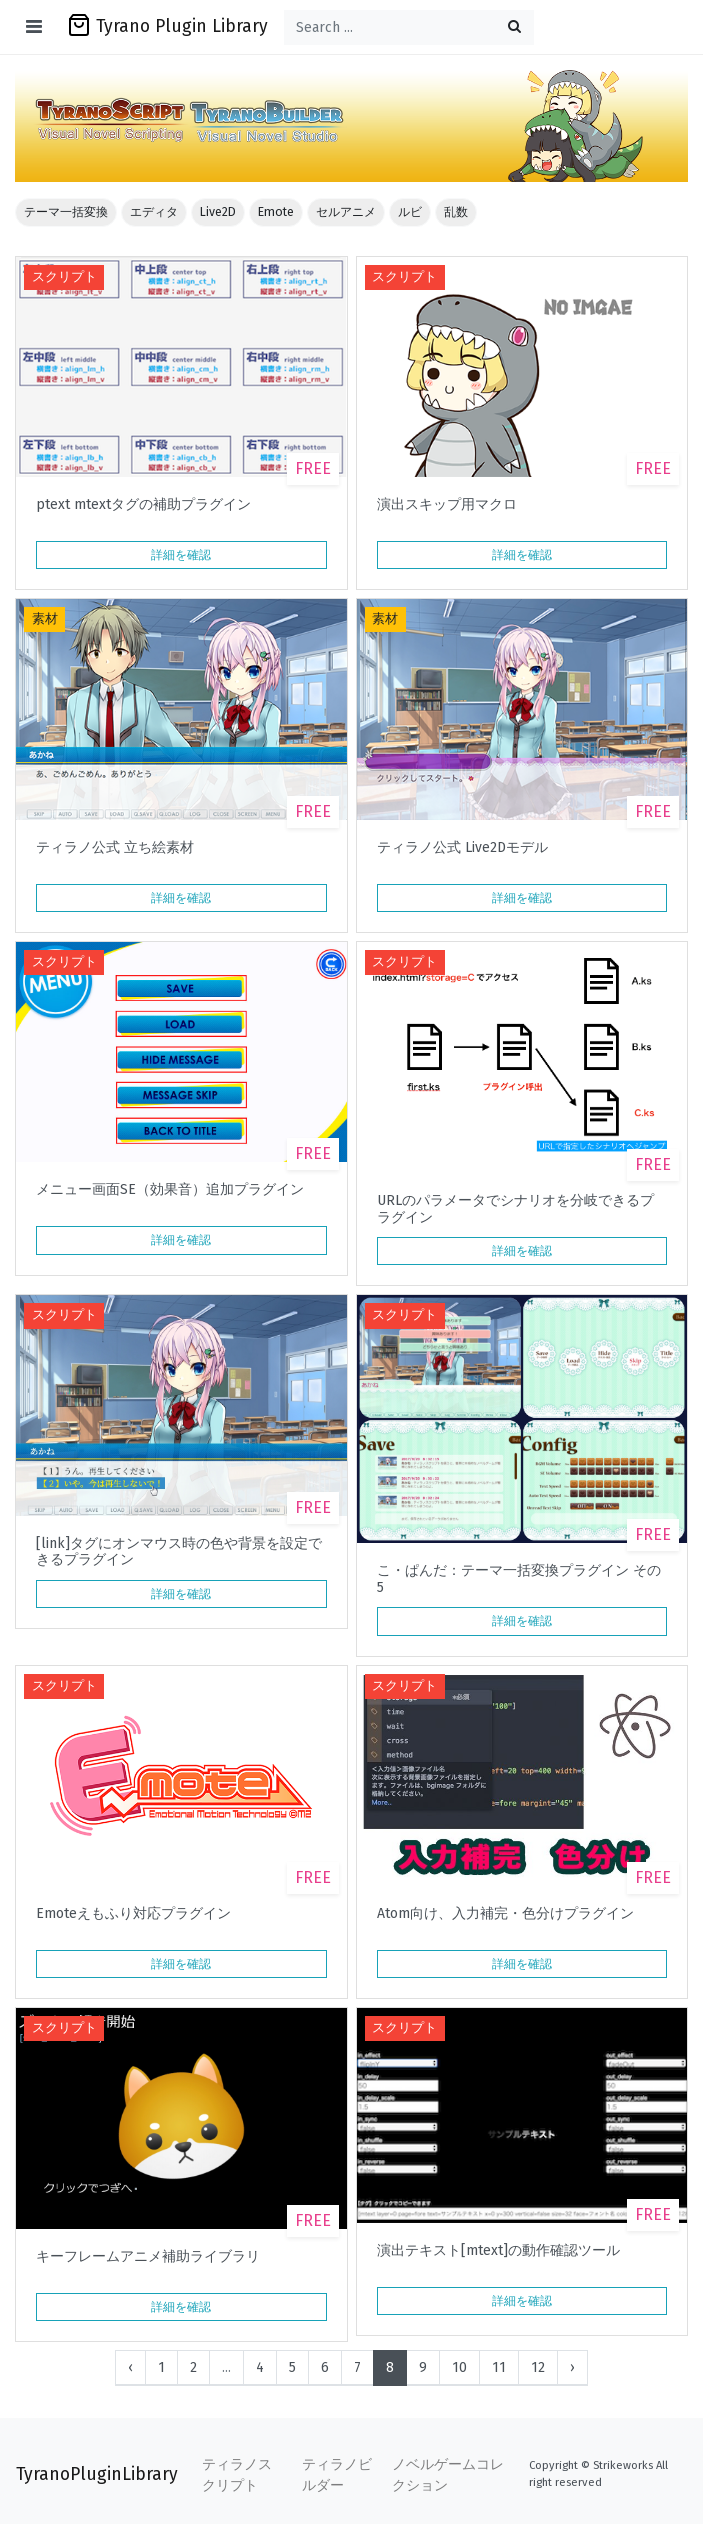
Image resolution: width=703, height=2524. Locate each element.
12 (538, 2367)
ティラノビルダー (337, 2475)
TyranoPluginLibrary (97, 2474)
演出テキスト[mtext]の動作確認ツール (498, 2251)
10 (459, 2367)
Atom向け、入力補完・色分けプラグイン (505, 1914)
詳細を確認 (181, 555)
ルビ (410, 212)
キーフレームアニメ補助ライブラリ (148, 2257)
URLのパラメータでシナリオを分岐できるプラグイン (515, 1209)
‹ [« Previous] (130, 2367)
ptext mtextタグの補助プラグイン (143, 505)
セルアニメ (346, 212)
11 (499, 2367)
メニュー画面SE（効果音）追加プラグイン (170, 1190)
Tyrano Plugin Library (167, 25)
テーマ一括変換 (66, 212)
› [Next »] (572, 2367)
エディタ (154, 212)
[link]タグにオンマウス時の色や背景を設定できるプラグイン (179, 1552)
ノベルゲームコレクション (448, 2475)
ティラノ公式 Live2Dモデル (462, 848)
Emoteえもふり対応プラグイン (133, 1914)
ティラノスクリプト (237, 2475)
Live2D (218, 212)
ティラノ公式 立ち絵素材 (115, 848)
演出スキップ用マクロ (447, 505)
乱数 (456, 212)
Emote (276, 212)
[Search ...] (409, 27)
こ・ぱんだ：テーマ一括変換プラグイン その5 (519, 1579)
